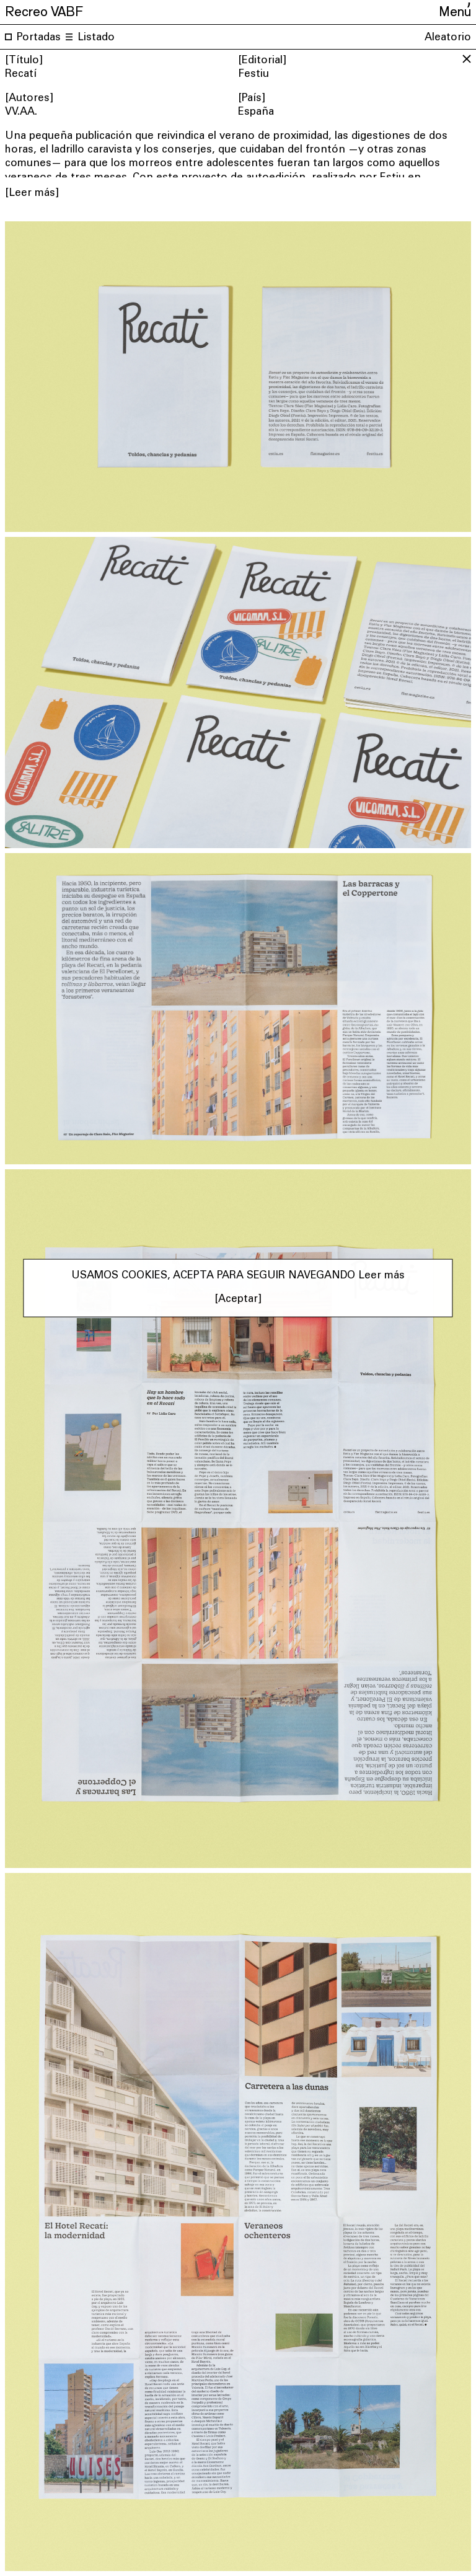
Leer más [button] (381, 1275)
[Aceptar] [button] (238, 1300)
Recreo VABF (44, 10)
